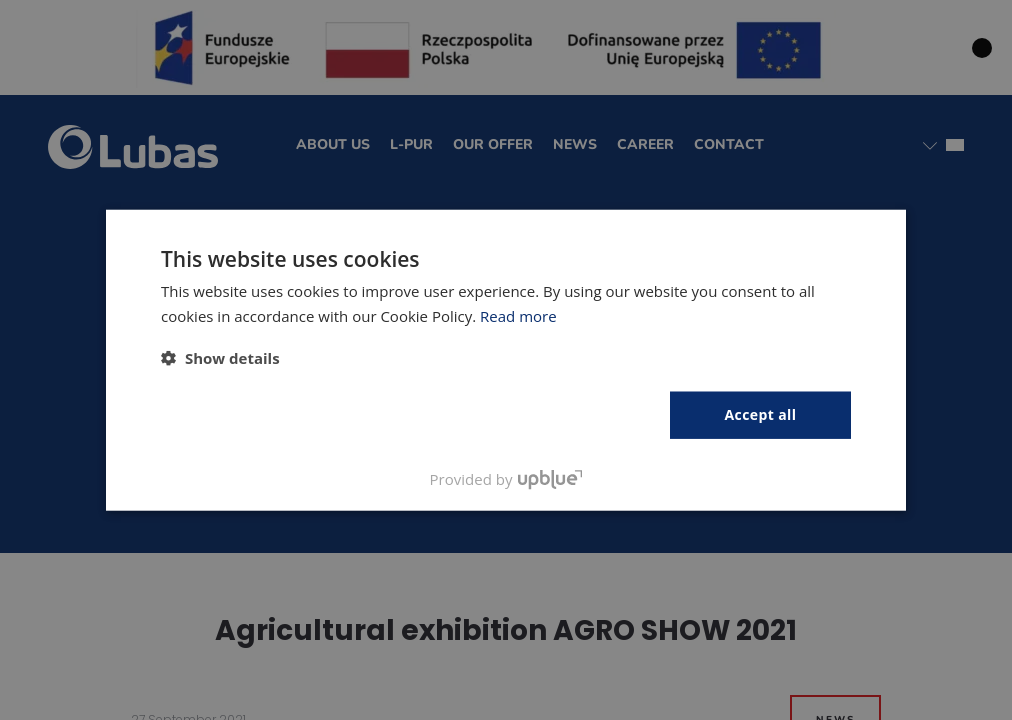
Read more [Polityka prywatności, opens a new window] (518, 316)
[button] (220, 358)
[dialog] (506, 360)
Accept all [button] (761, 414)
